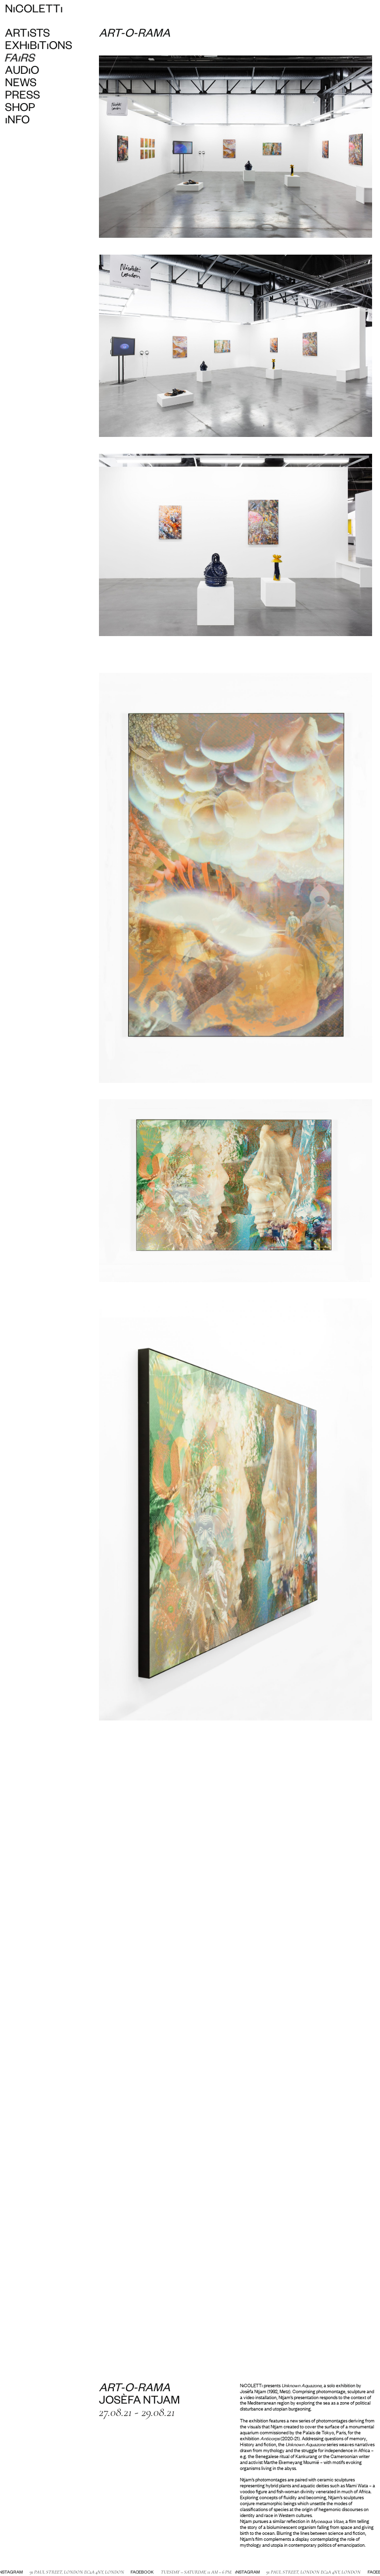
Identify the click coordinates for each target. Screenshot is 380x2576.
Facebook (136, 2573)
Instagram (241, 2573)
